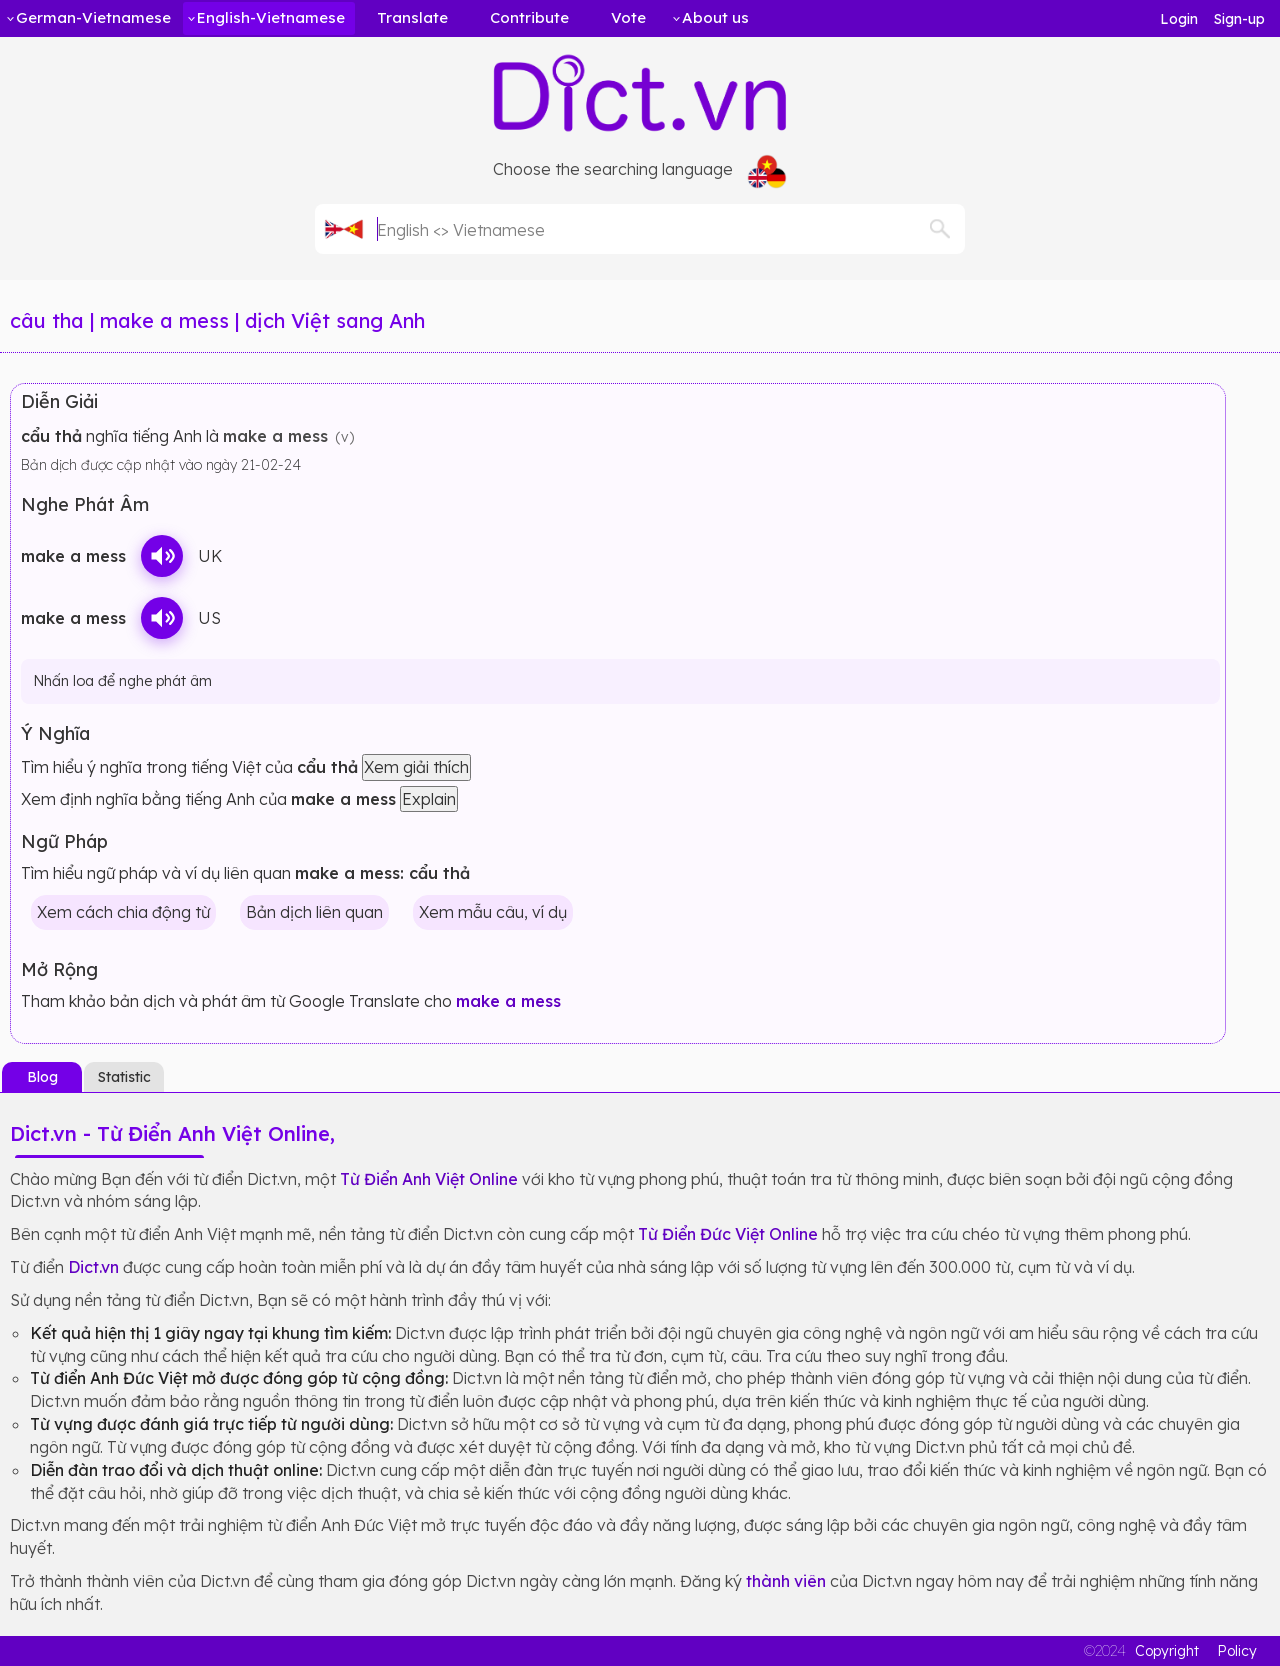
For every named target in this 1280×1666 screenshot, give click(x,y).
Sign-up (1239, 19)
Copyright (1167, 1651)
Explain (429, 799)
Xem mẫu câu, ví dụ (493, 912)
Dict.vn (93, 1267)
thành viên (786, 1581)
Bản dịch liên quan (314, 912)
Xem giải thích (416, 767)
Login (1179, 19)
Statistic (124, 1077)
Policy (1237, 1651)
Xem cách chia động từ (123, 912)
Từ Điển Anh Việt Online (429, 1179)
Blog (42, 1077)
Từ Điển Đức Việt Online (728, 1234)
